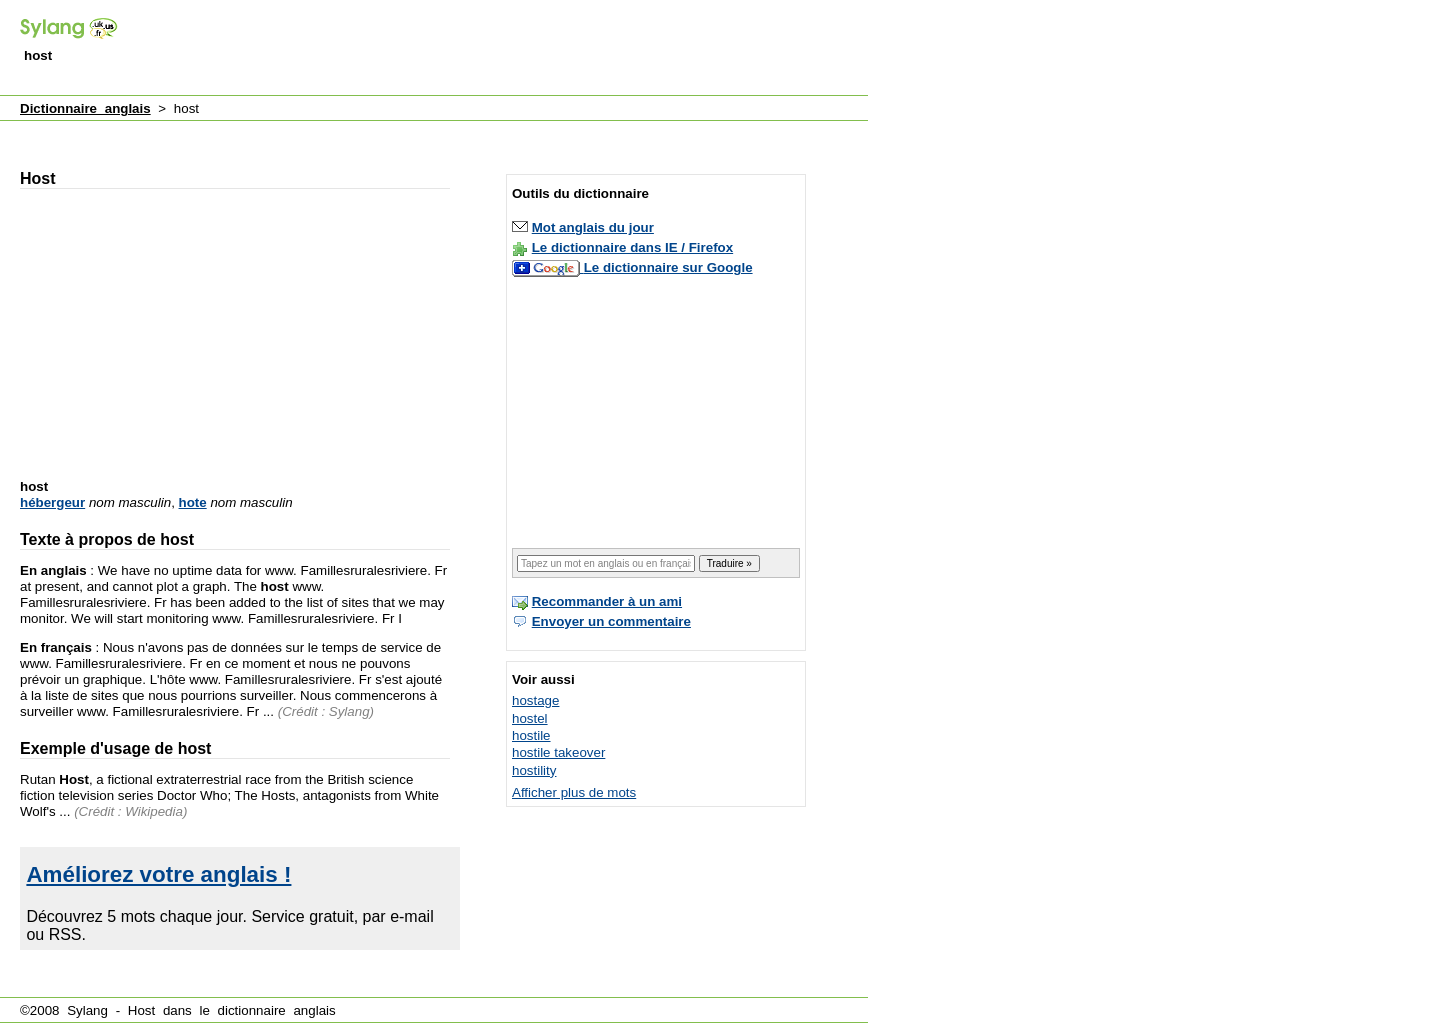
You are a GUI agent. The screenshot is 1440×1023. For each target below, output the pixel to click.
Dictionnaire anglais (85, 108)
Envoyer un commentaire (611, 621)
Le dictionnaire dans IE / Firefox (632, 247)
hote (193, 502)
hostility (534, 770)
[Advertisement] (504, 49)
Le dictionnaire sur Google (668, 267)
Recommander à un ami (607, 601)
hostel (530, 718)
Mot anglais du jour (593, 227)
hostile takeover (558, 752)
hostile (531, 735)
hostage (535, 700)
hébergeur (52, 502)
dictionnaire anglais (277, 1010)
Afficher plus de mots (574, 792)
